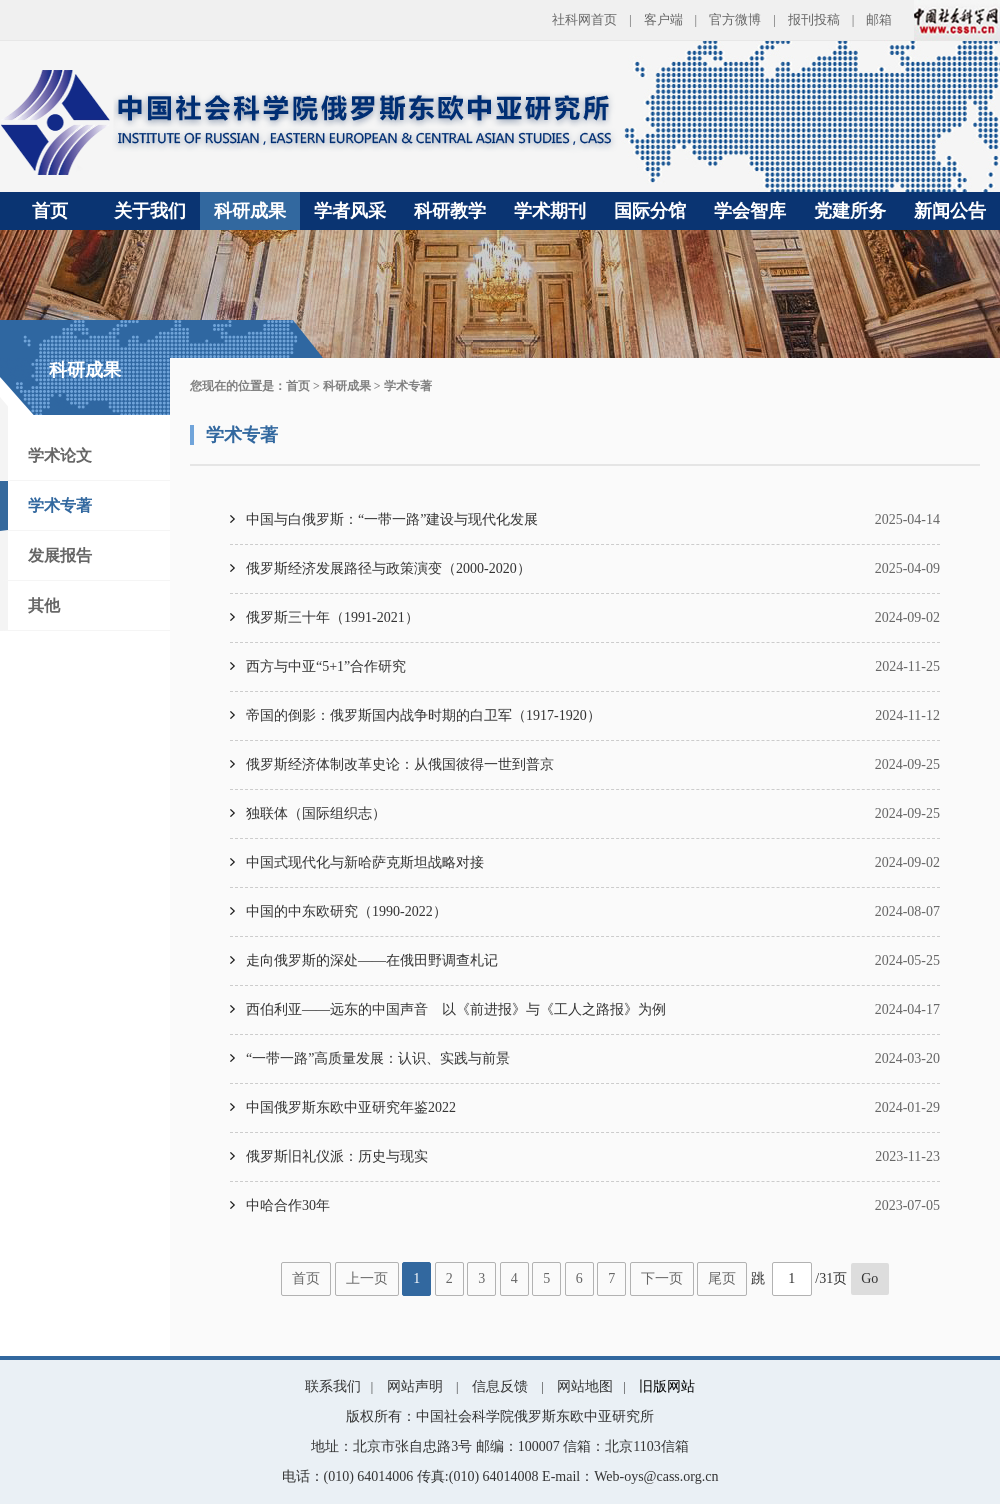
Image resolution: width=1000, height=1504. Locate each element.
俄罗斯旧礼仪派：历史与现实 (337, 1156)
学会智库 (750, 211)
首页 (50, 211)
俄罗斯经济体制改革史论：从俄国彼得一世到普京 (400, 764)
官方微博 (735, 19)
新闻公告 (950, 211)
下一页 (662, 1278)
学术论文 (60, 455)
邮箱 (879, 19)
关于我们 (150, 211)
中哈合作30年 (288, 1205)
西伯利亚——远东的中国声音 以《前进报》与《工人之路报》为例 (456, 1009)
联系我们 (333, 1386)
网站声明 (415, 1386)
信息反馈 (500, 1386)
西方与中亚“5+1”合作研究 (326, 666)
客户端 (663, 19)
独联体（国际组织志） (316, 813)
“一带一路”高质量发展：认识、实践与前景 (378, 1058)
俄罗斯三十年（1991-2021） (332, 617)
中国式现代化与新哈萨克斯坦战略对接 (365, 862)
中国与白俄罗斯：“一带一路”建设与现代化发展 (392, 519)
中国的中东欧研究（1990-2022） (346, 911)
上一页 (367, 1278)
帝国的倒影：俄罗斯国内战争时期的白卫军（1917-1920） (423, 715)
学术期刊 (550, 211)
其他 (44, 605)
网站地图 (585, 1386)
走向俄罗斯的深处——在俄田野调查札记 (372, 960)
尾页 (722, 1278)
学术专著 (60, 505)
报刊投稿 (814, 19)
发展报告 (60, 555)
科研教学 (450, 211)
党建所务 (850, 211)
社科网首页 (584, 19)
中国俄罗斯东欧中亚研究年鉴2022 (351, 1107)
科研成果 (250, 211)
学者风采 (350, 211)
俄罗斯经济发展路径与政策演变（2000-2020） (388, 568)
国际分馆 (650, 211)
